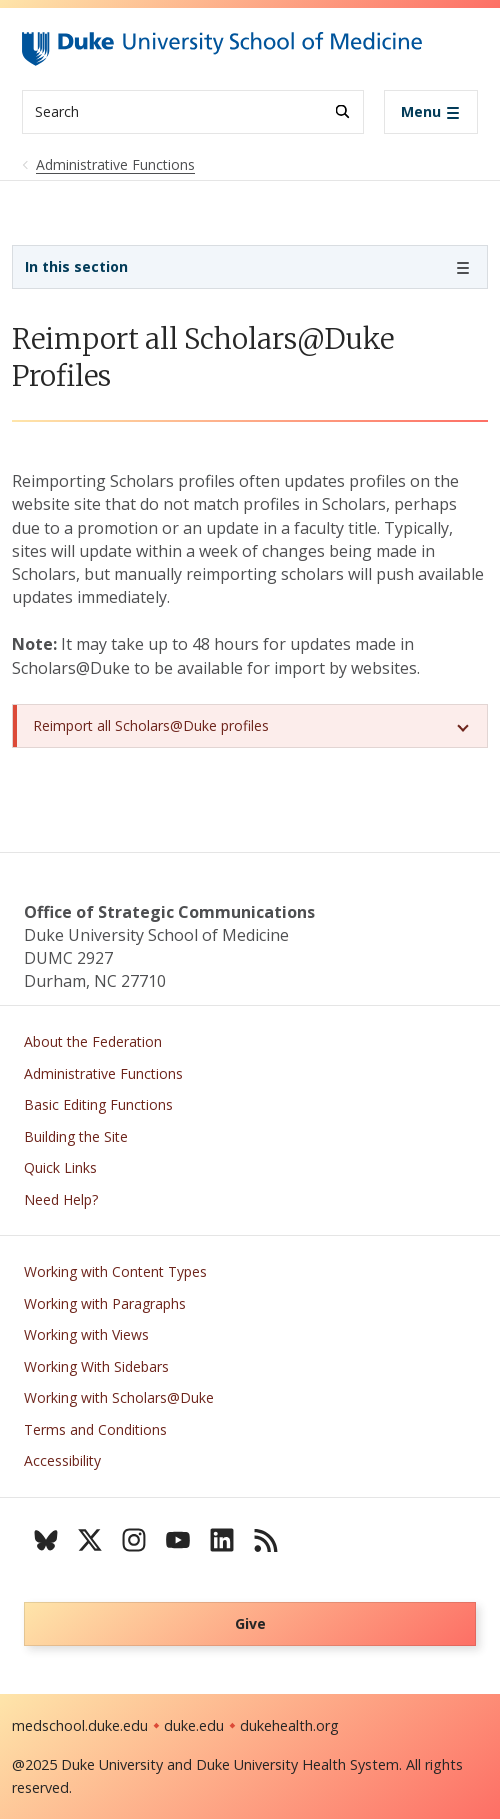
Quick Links (60, 1167)
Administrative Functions (103, 1073)
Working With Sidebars (96, 1366)
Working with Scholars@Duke (119, 1397)
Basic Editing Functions (98, 1104)
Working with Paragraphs (105, 1303)
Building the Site (76, 1136)
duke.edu (194, 1725)
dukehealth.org (289, 1725)
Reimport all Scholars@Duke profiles (151, 725)
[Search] (342, 111)
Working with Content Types (115, 1271)
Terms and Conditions (95, 1429)
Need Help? (61, 1199)
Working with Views (86, 1334)
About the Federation (93, 1041)
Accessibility (62, 1460)
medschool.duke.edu (80, 1725)
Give (250, 1623)
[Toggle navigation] (431, 112)
